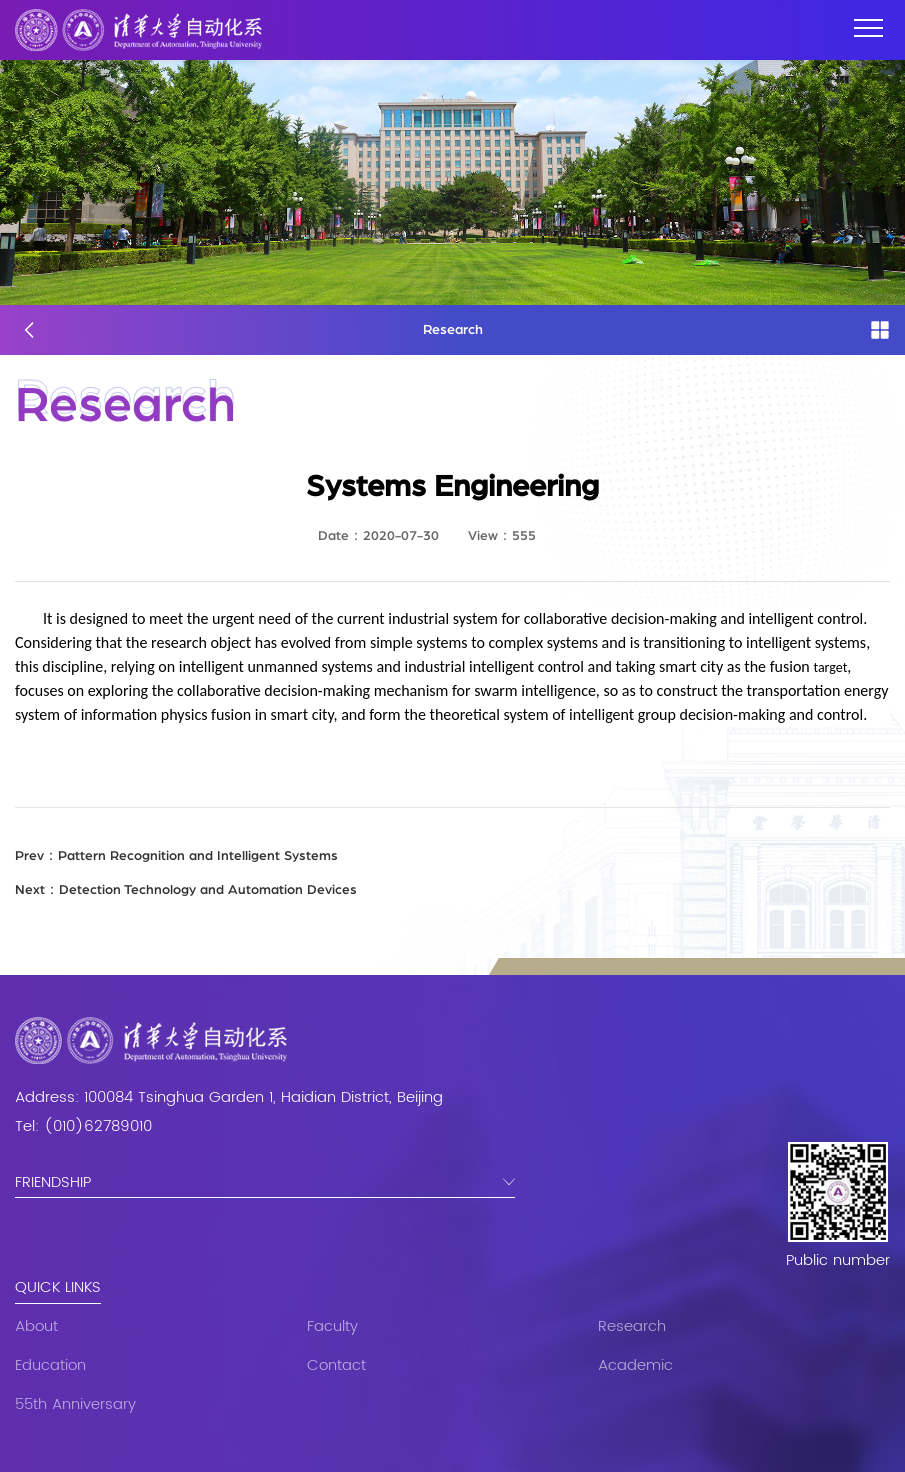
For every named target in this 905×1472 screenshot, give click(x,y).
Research (632, 1326)
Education (50, 1365)
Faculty (332, 1326)
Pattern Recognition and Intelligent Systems (176, 856)
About (36, 1326)
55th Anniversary (75, 1404)
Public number (838, 1261)
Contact (336, 1365)
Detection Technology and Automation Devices (186, 890)
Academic (635, 1365)
